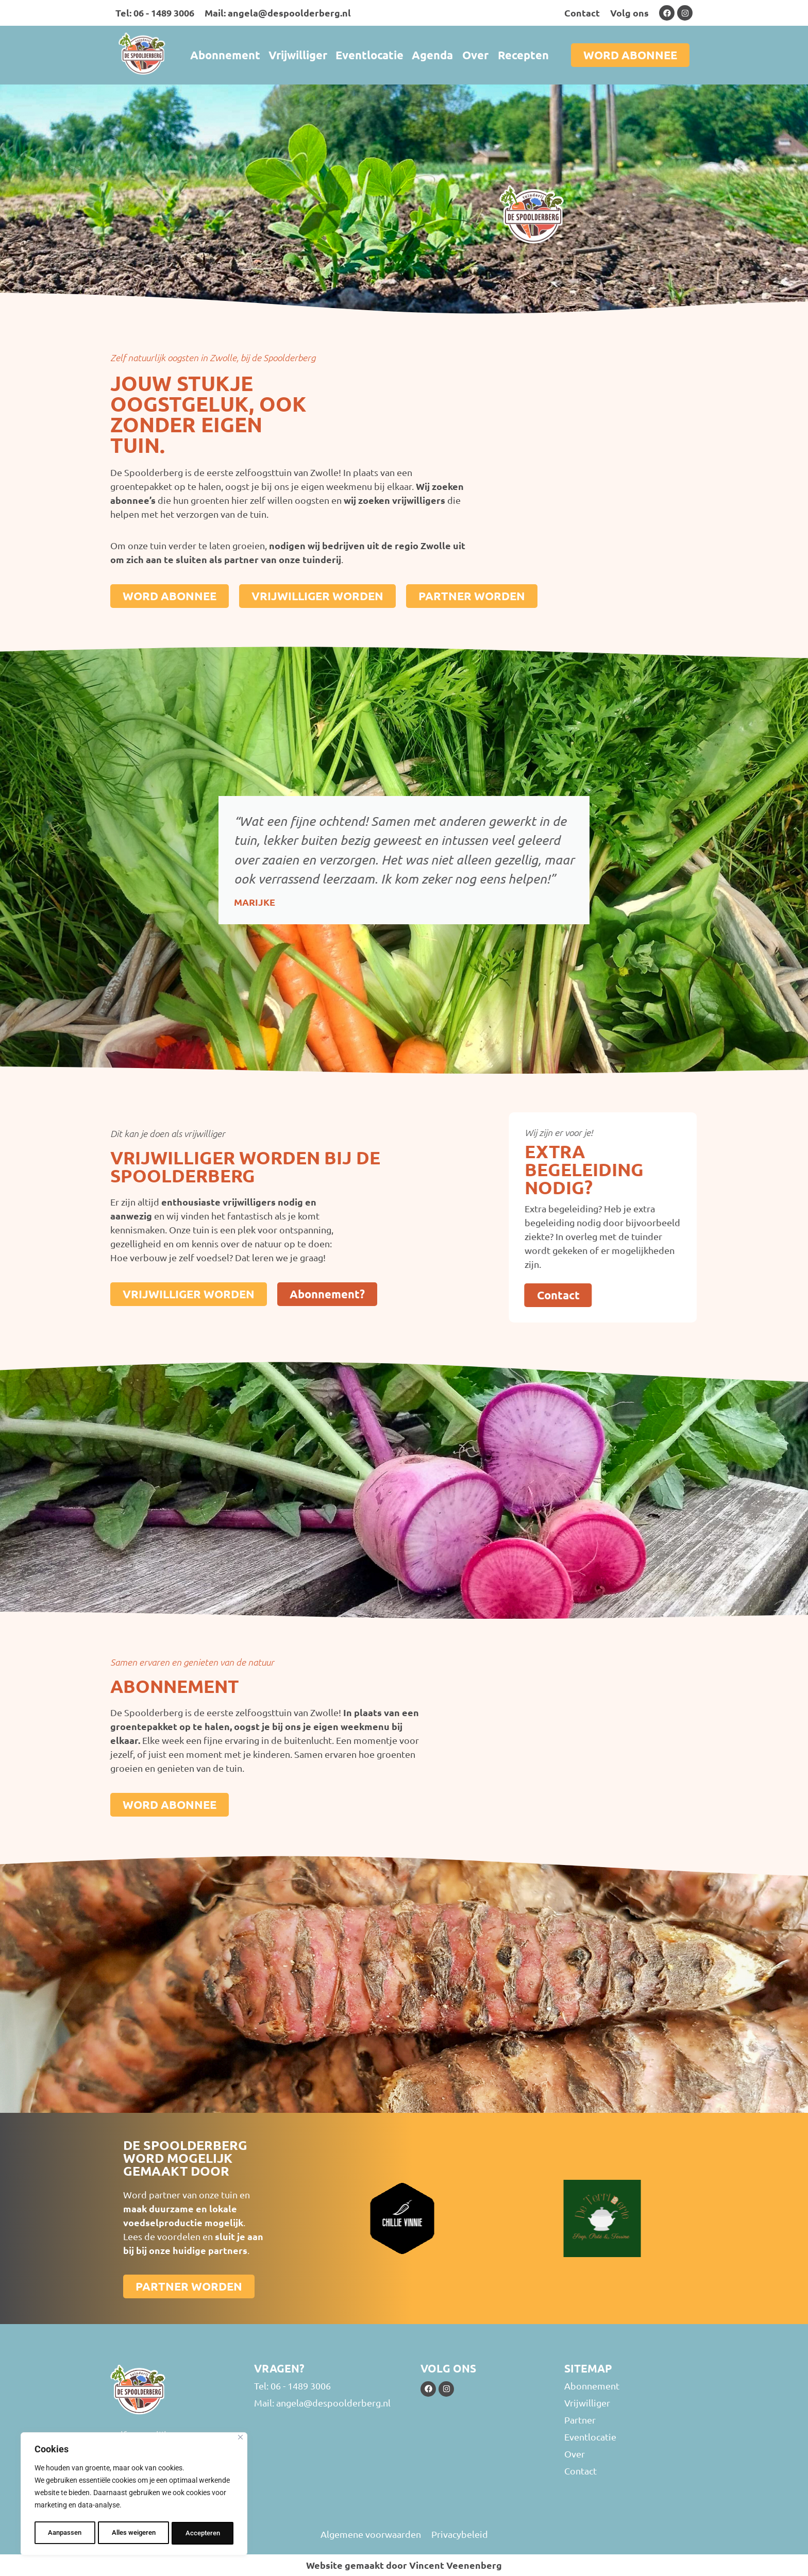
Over (475, 55)
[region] (134, 2495)
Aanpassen (64, 2533)
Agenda (432, 55)
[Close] (240, 2439)
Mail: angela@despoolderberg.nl (278, 13)
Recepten (523, 55)
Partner (580, 2419)
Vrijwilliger (297, 55)
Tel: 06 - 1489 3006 (154, 13)
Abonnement (225, 55)
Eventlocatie (369, 55)
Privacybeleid (459, 2534)
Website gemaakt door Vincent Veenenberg (404, 2565)
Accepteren (203, 2533)
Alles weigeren (133, 2533)
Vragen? (279, 2368)
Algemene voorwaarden (371, 2534)
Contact (582, 13)
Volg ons (629, 13)
